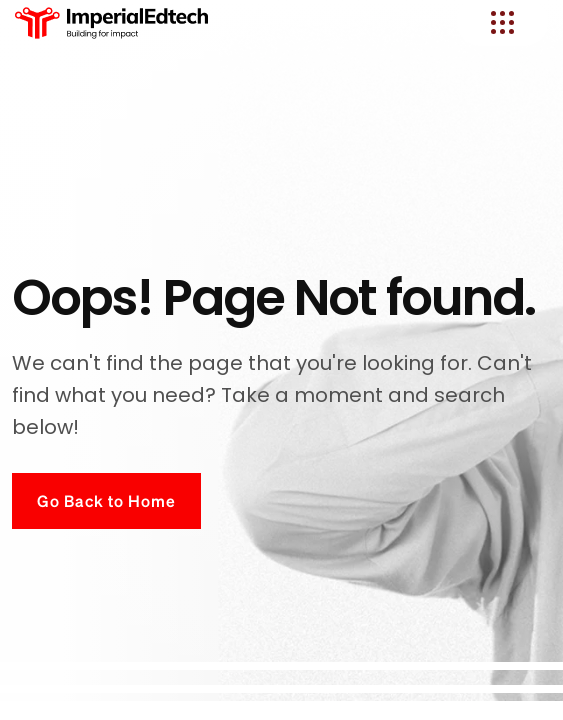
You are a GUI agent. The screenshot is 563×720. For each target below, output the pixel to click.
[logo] (112, 22)
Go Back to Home (106, 500)
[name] (502, 22)
